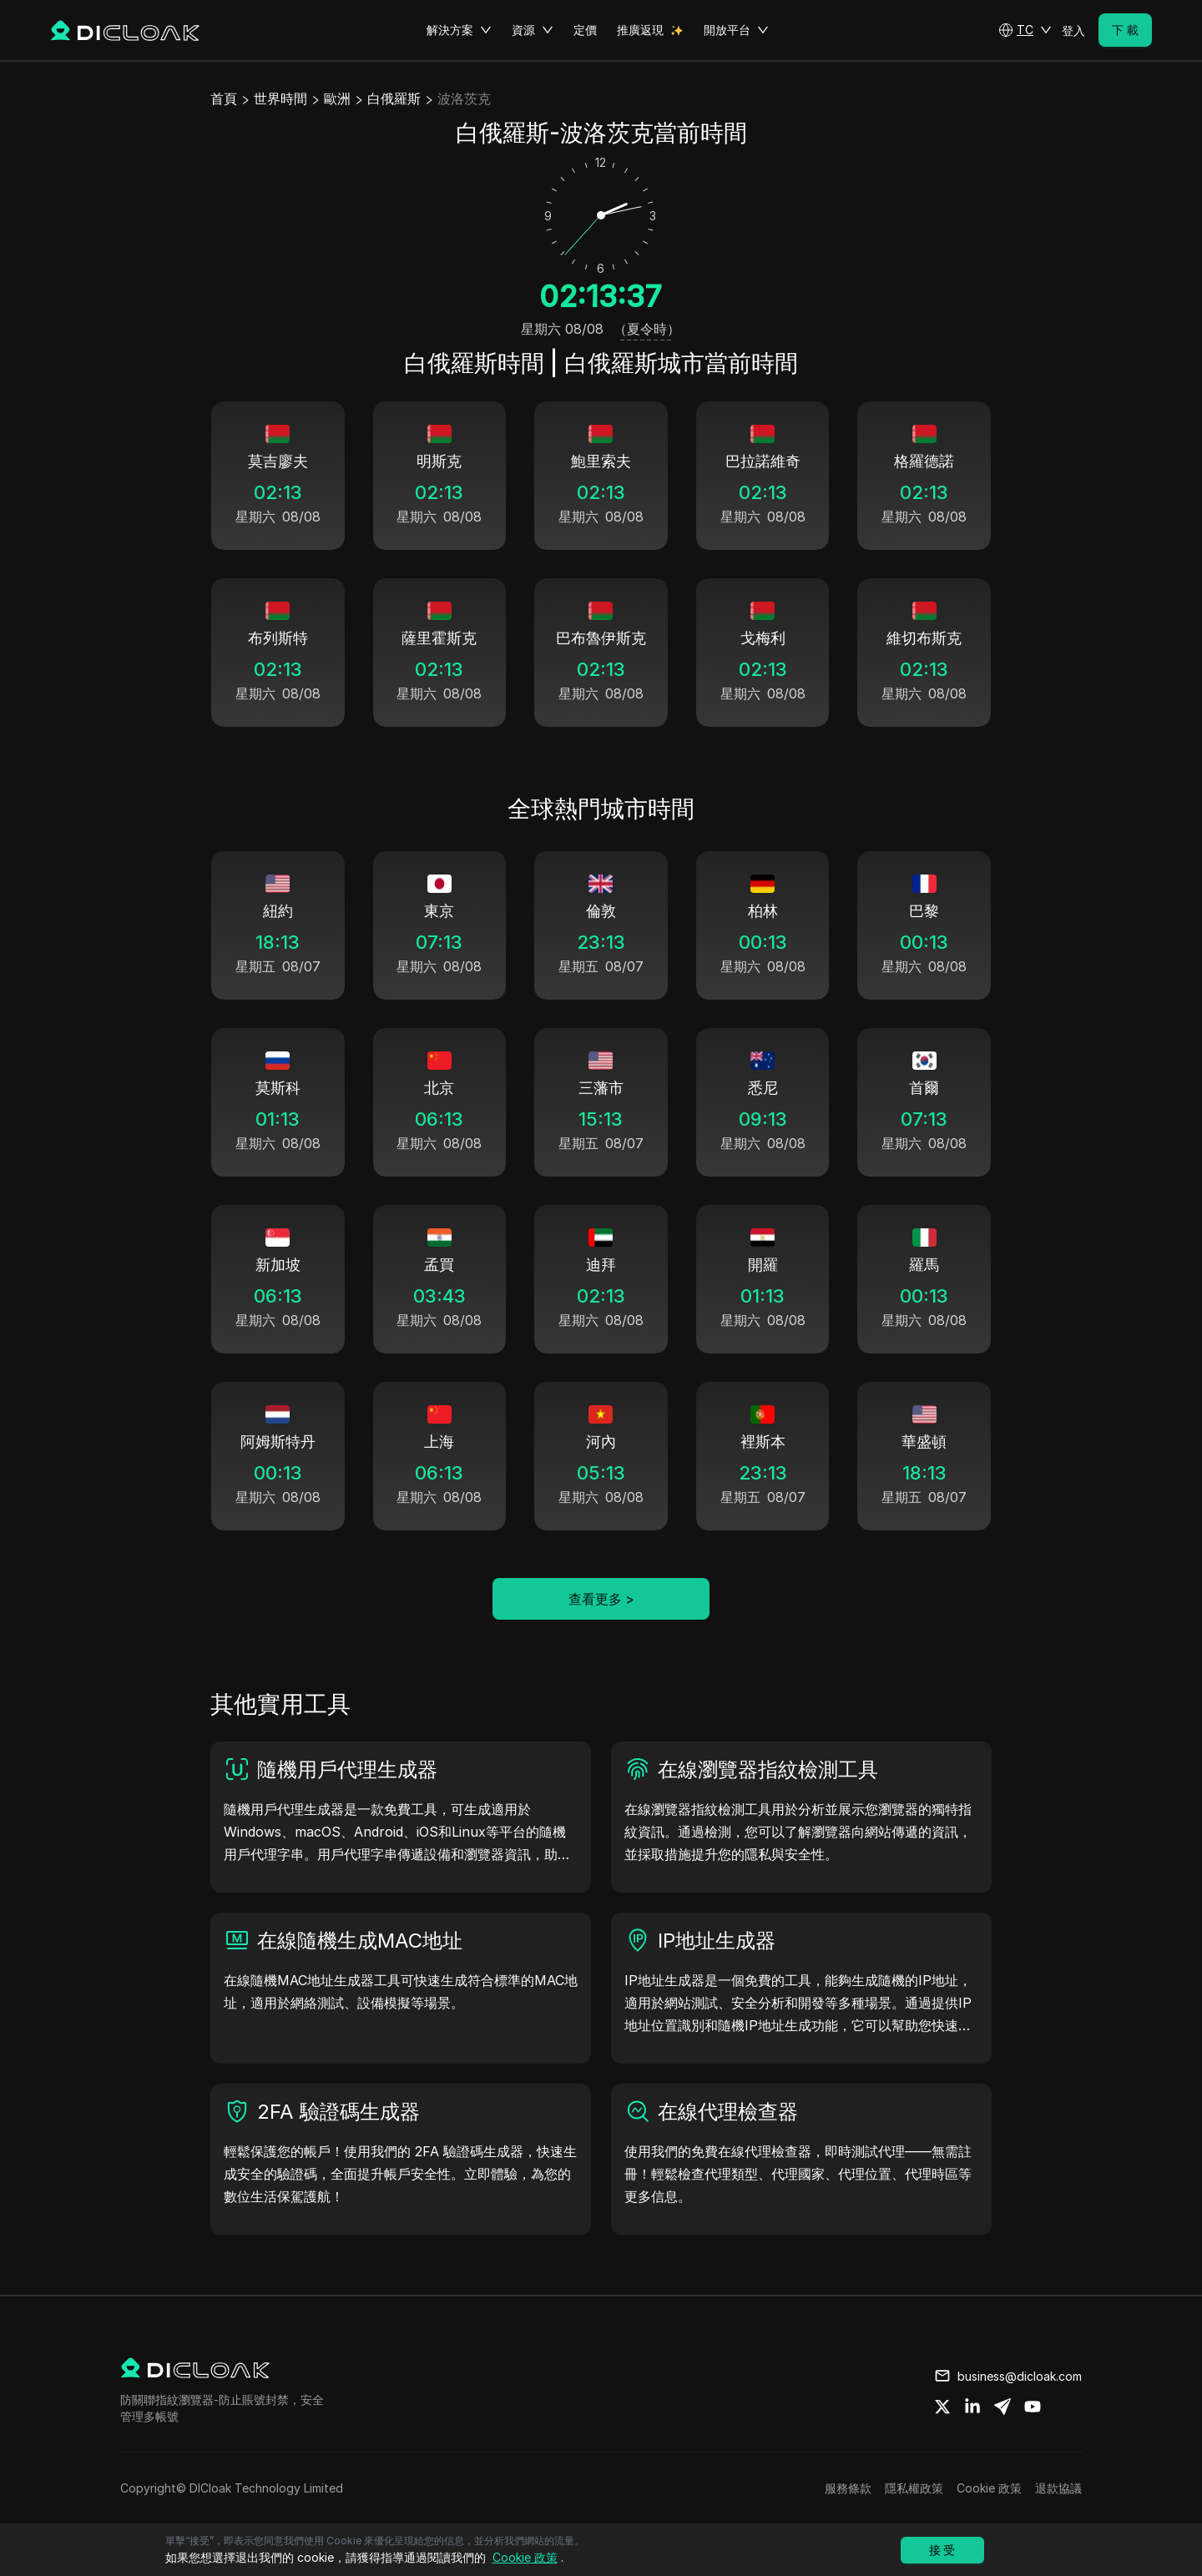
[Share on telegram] (1002, 2406)
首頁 (223, 98)
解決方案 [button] (459, 30)
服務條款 (848, 2488)
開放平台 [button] (736, 30)
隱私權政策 (914, 2488)
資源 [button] (532, 30)
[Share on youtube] (1032, 2406)
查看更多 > (601, 1598)
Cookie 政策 (989, 2488)
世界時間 (280, 98)
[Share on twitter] (942, 2406)
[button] (1025, 30)
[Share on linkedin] (972, 2406)
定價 (585, 30)
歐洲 (337, 98)
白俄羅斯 (394, 98)
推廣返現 (640, 30)
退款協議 (1058, 2488)
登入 (1073, 30)
